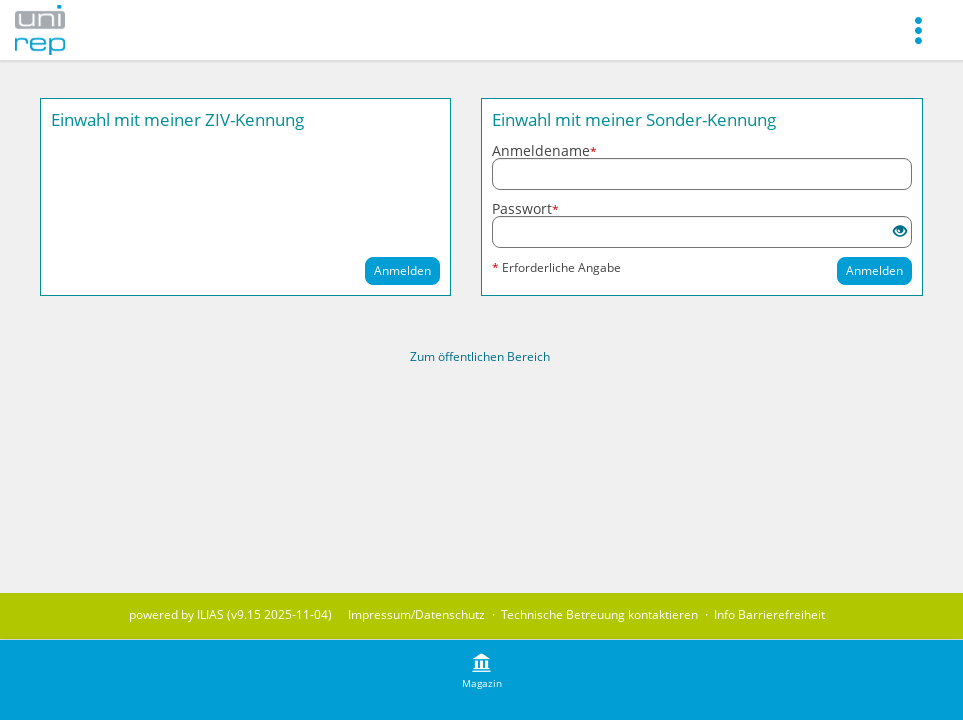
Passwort (525, 209)
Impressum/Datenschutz (416, 614)
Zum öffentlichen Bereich (480, 356)
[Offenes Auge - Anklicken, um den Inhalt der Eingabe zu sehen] (900, 231)
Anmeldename (544, 151)
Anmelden (402, 270)
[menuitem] (918, 30)
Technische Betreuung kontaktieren (599, 614)
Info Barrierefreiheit (769, 614)
